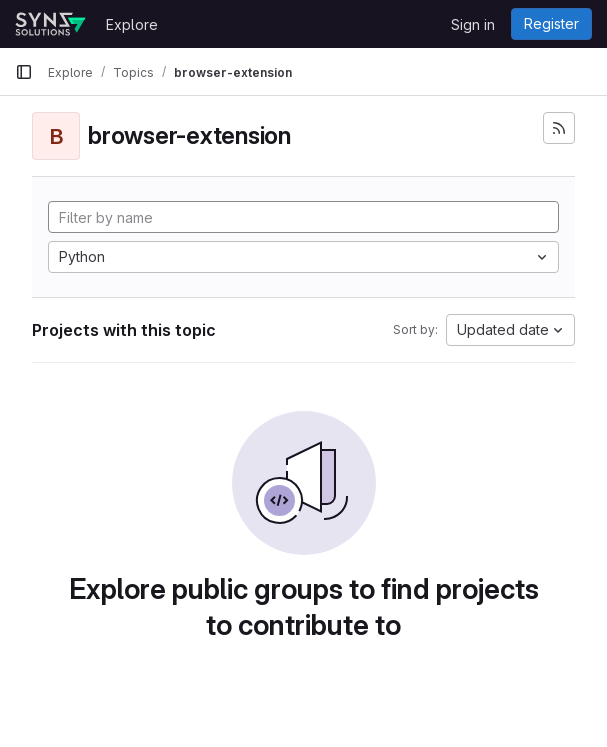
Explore (132, 24)
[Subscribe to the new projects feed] (559, 128)
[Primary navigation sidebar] (24, 72)
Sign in (473, 24)
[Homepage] (50, 24)
